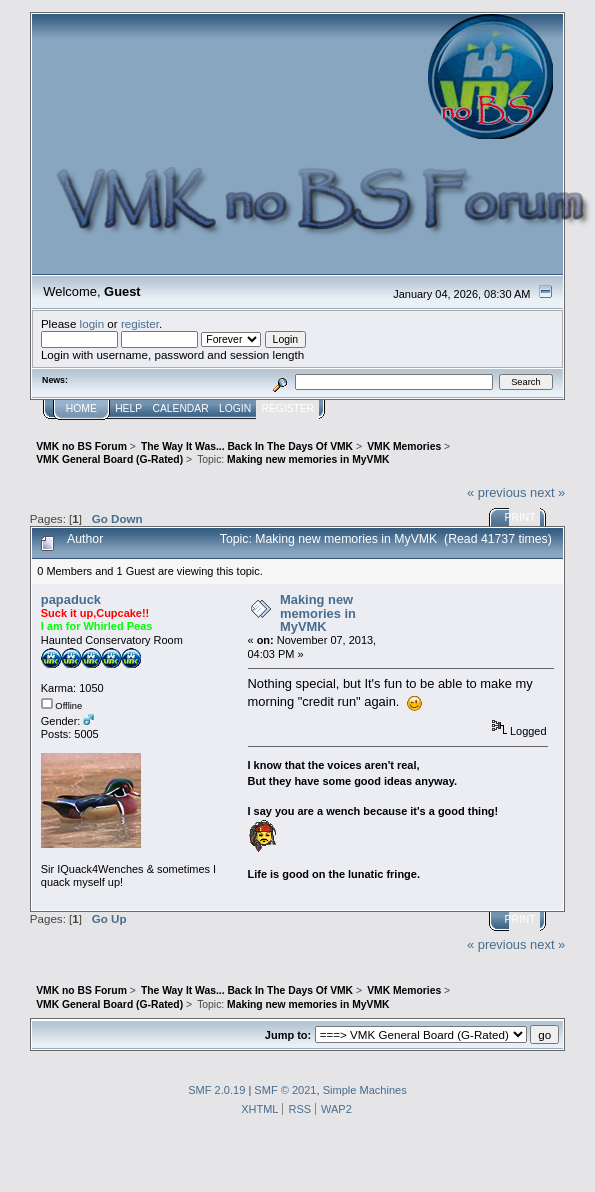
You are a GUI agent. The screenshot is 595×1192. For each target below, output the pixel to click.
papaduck (71, 599)
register (140, 323)
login (92, 323)
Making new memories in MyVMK (318, 613)
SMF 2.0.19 (216, 1090)
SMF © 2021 (285, 1090)
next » (547, 492)
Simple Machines (365, 1090)
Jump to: (288, 1035)
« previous (497, 492)
